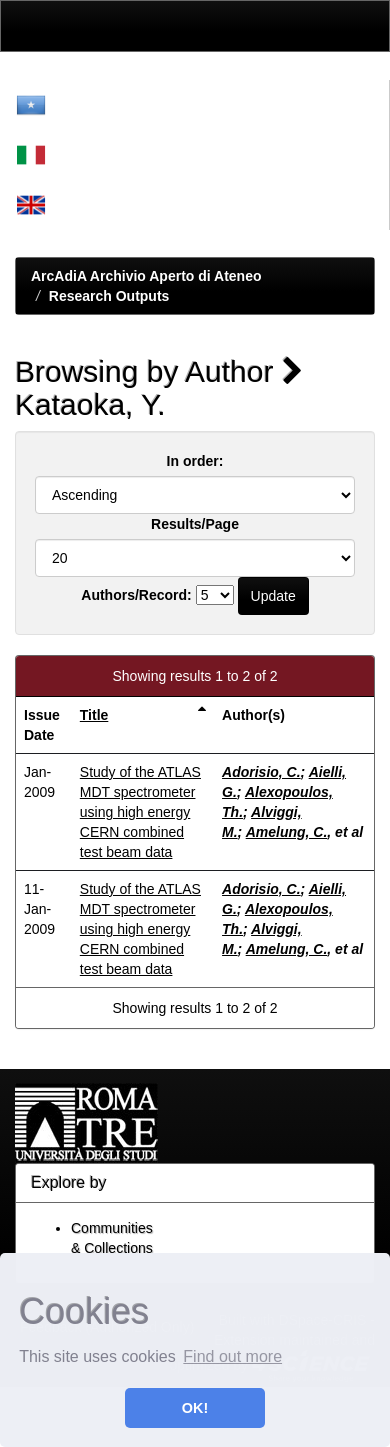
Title (94, 715)
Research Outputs (109, 296)
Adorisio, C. (261, 772)
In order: (195, 461)
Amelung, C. (287, 832)
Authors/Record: (136, 595)
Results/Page (195, 524)
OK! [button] (195, 1408)
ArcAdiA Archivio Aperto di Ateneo (146, 276)
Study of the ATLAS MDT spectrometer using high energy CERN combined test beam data (140, 812)
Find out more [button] (232, 1356)
